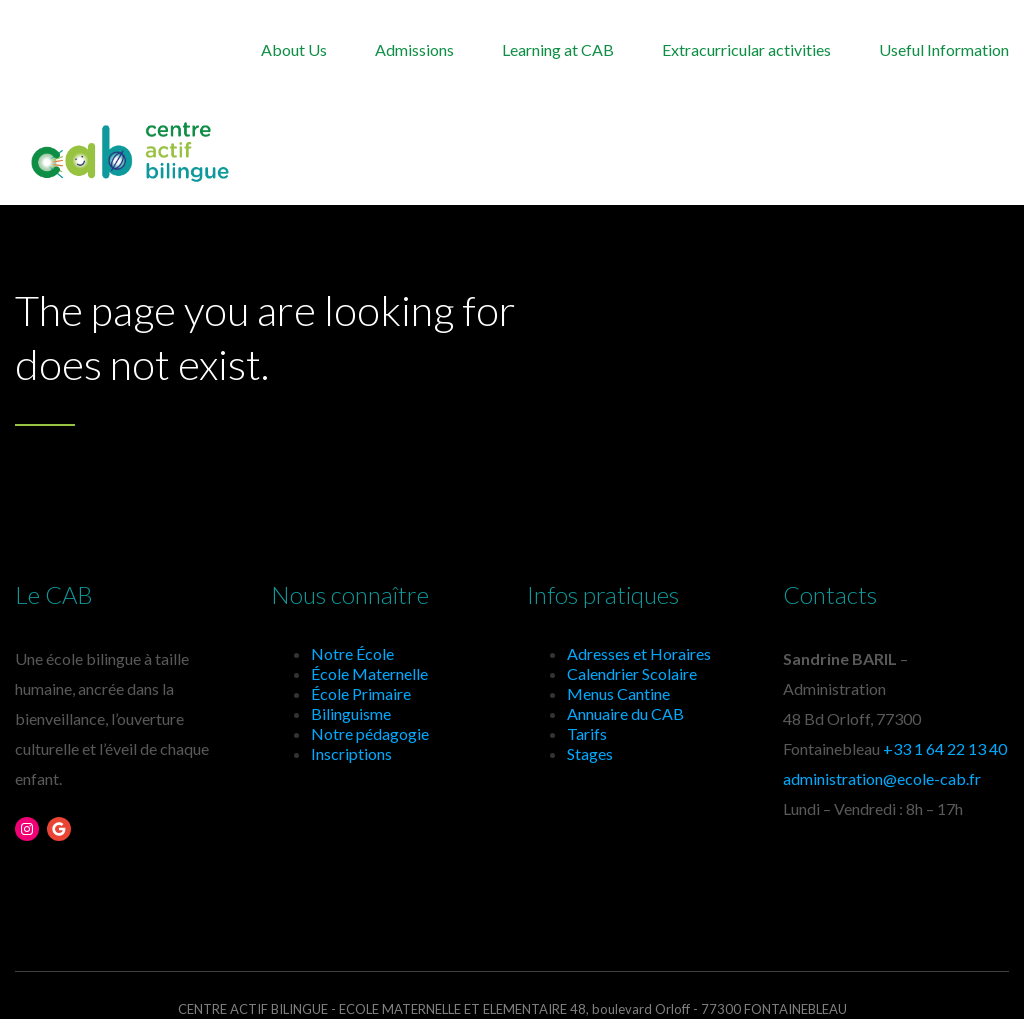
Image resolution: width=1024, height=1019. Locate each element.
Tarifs (587, 733)
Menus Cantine (618, 693)
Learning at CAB (558, 49)
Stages (590, 753)
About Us (294, 49)
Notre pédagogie (370, 733)
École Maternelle (369, 673)
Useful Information (944, 49)
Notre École (352, 653)
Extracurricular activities (746, 49)
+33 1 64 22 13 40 (945, 748)
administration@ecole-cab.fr (882, 778)
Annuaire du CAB (625, 713)
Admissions (414, 49)
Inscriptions (351, 753)
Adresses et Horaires (639, 653)
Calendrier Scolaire (632, 673)
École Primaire (361, 693)
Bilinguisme (351, 713)
